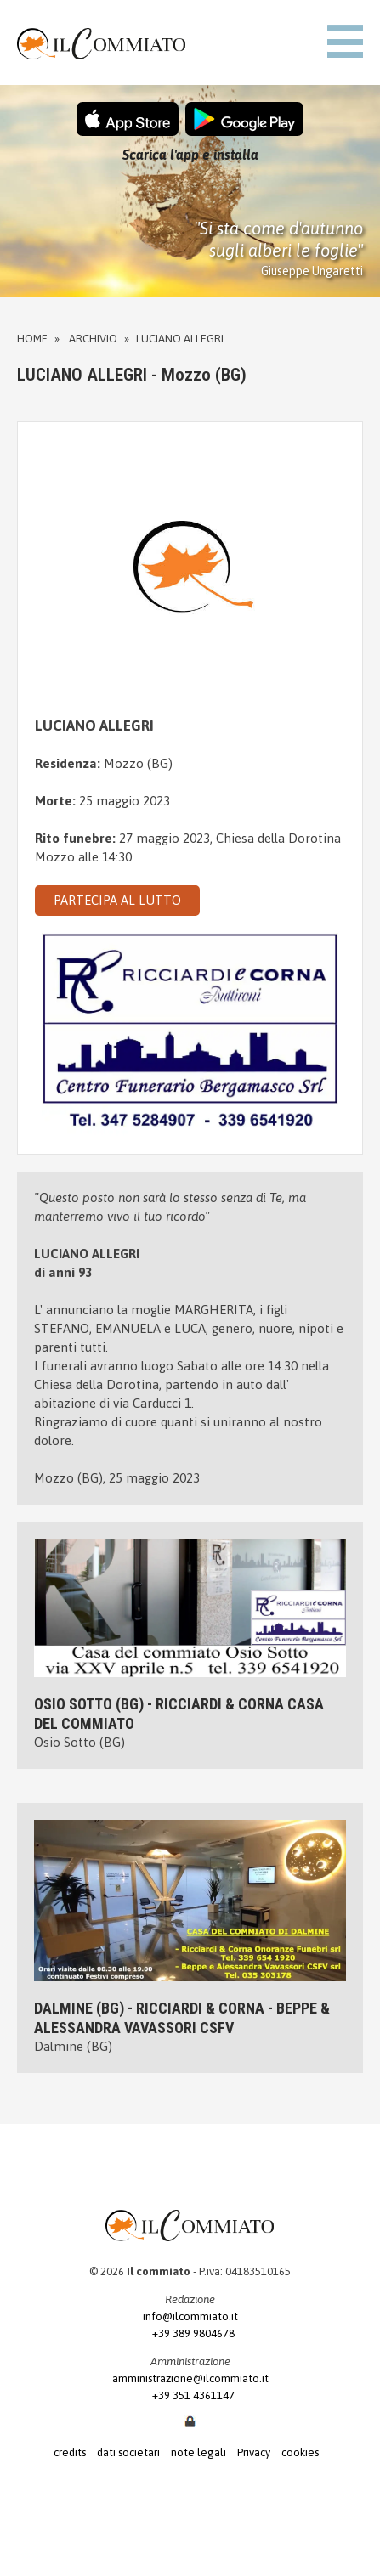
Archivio (93, 338)
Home (32, 338)
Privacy (253, 2452)
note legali (198, 2452)
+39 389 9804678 (190, 2333)
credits (70, 2452)
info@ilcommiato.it (190, 2316)
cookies (300, 2452)
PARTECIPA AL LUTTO (117, 900)
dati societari (128, 2452)
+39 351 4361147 (190, 2395)
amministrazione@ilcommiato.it (190, 2378)
